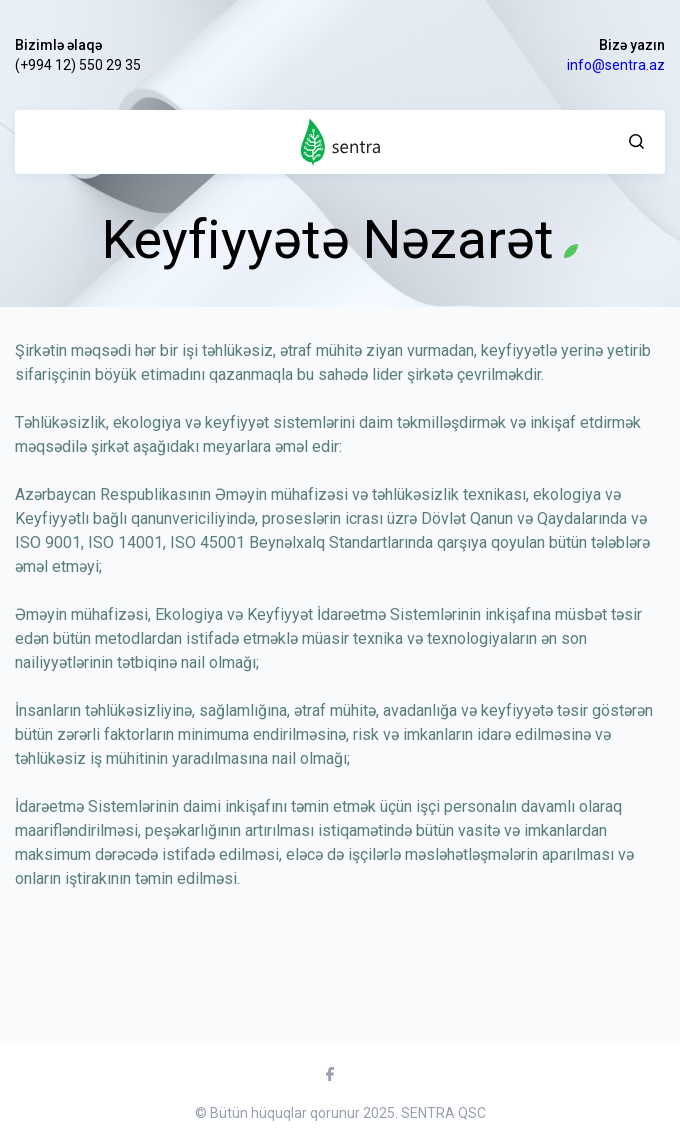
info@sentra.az (616, 65)
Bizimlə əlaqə (58, 45)
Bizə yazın (632, 45)
